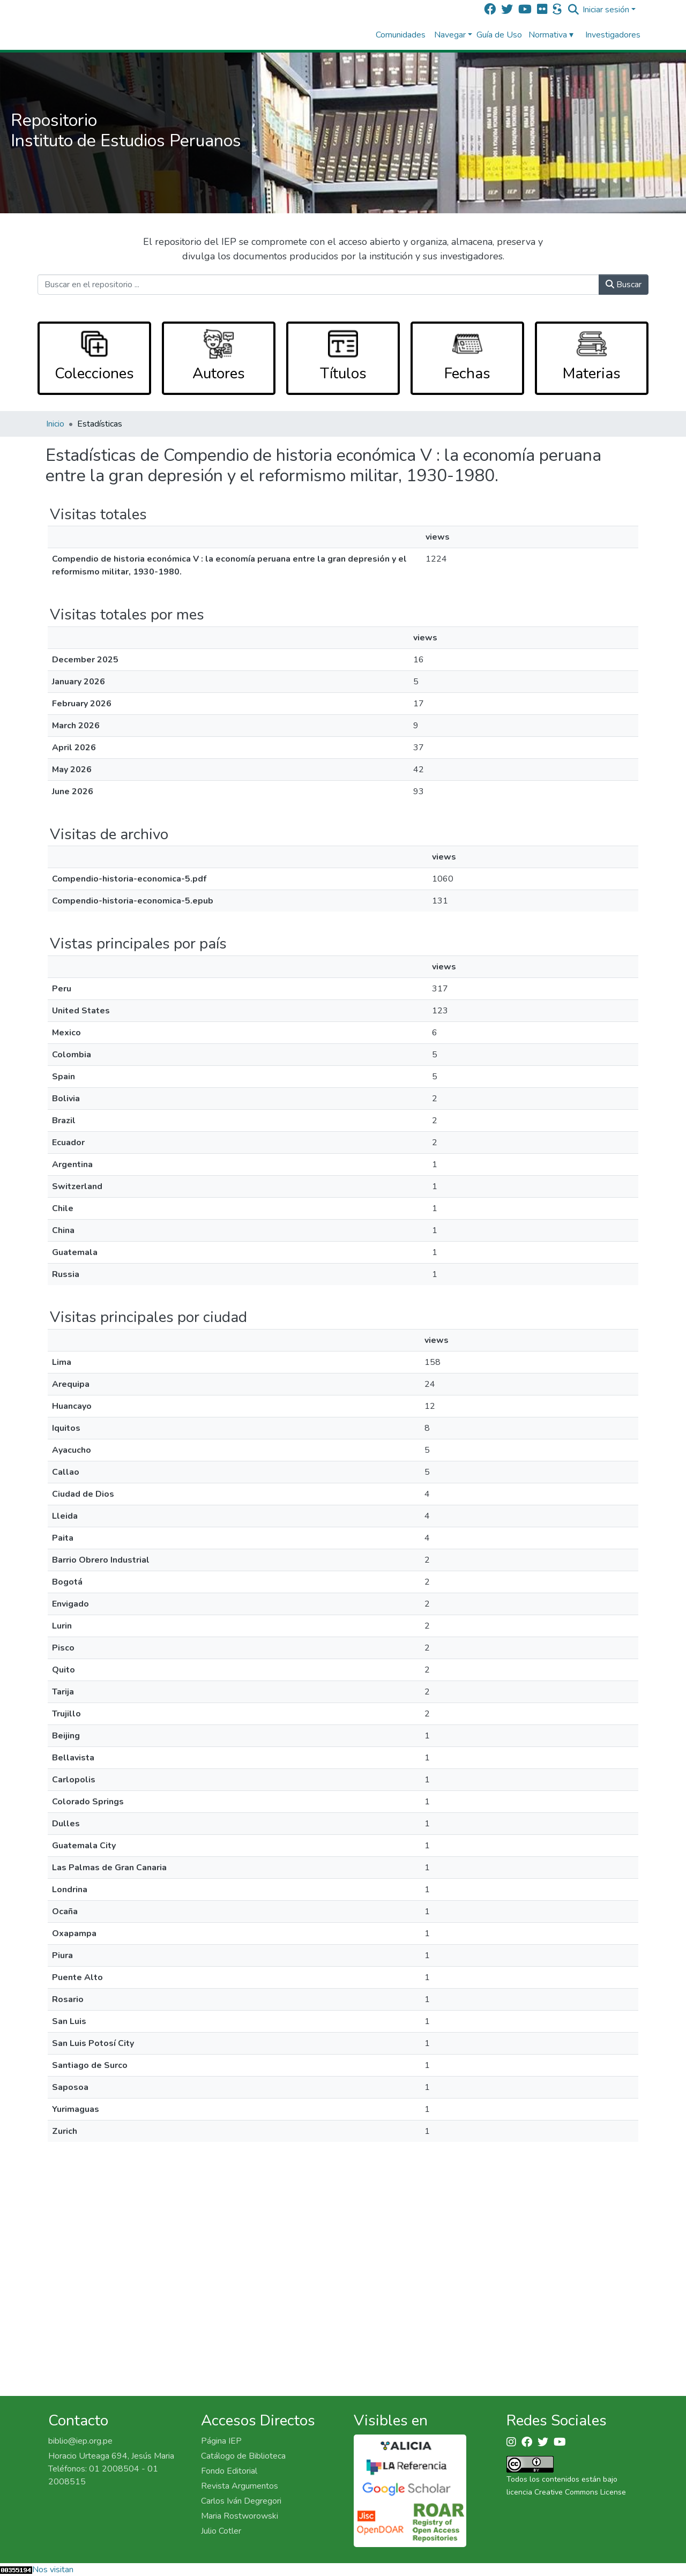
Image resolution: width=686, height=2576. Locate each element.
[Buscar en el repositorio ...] (318, 284)
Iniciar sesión (606, 10)
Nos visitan (52, 2569)
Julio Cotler (221, 2531)
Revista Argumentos (239, 2486)
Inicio (55, 424)
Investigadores (612, 35)
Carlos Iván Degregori (241, 2501)
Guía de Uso (499, 35)
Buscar (624, 284)
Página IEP (221, 2441)
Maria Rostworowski (239, 2516)
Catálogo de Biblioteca (243, 2456)
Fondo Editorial (229, 2471)
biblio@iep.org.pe (80, 2441)
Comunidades (401, 35)
